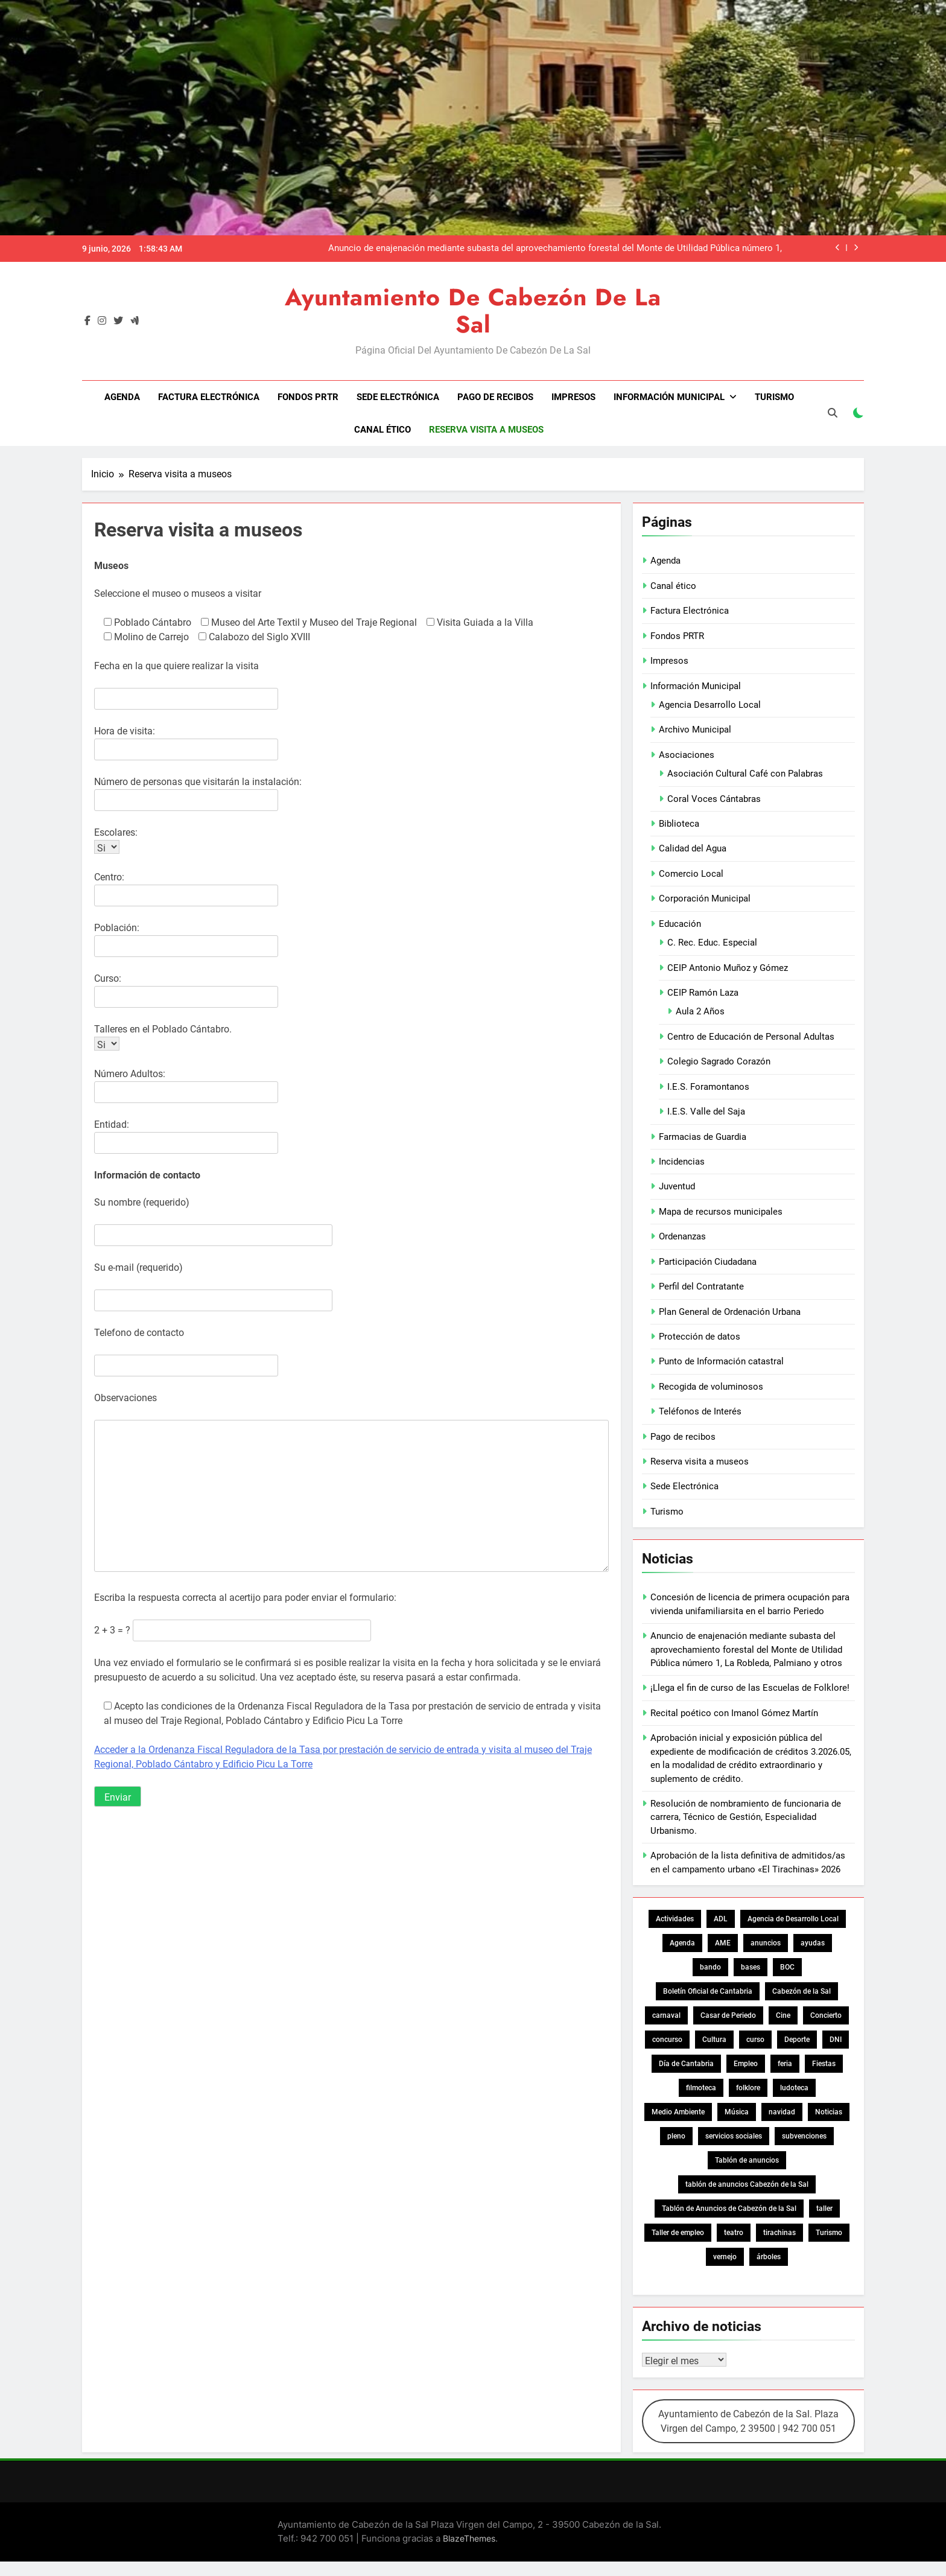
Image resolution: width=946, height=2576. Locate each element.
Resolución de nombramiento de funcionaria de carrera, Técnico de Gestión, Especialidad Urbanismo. (745, 1817)
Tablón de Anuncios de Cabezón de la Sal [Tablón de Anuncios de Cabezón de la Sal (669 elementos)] (729, 2208)
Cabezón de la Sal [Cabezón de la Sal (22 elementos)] (801, 1991)
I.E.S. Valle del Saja (706, 1111)
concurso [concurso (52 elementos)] (667, 2039)
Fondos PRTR (308, 397)
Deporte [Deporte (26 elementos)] (797, 2039)
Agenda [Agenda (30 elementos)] (682, 1943)
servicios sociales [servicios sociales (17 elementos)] (733, 2136)
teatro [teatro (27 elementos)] (733, 2232)
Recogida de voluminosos (711, 1386)
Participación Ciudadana (708, 1261)
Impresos (573, 397)
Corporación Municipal (705, 898)
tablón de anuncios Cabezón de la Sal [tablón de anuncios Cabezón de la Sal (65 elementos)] (746, 2184)
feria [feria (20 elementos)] (785, 2063)
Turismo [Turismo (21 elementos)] (829, 2232)
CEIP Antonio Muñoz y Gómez (727, 967)
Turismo (774, 397)
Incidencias (682, 1161)
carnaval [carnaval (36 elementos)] (666, 2015)
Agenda (122, 397)
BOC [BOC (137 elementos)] (787, 1967)
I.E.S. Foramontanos (708, 1086)
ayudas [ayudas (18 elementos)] (813, 1943)
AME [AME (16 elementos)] (723, 1943)
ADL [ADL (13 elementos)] (721, 1919)
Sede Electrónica (398, 397)
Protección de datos (699, 1336)
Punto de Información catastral (721, 1361)
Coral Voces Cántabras (714, 798)
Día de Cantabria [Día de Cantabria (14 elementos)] (686, 2063)
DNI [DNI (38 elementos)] (836, 2039)
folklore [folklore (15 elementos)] (748, 2088)
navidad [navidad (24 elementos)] (782, 2112)
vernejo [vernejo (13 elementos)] (725, 2257)
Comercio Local (691, 873)
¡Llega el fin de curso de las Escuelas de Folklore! (749, 1687)
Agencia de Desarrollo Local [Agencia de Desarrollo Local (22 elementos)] (793, 1919)
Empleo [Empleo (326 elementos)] (746, 2063)
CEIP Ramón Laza (702, 992)
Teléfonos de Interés (700, 1411)
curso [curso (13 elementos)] (755, 2039)
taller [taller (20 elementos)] (824, 2208)
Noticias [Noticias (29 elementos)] (828, 2112)
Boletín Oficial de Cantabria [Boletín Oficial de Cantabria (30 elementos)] (707, 1991)
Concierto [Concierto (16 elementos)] (826, 2015)
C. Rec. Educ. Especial (712, 942)
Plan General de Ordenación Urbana (730, 1311)
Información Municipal (669, 397)
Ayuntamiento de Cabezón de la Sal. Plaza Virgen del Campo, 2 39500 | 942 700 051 (748, 2421)
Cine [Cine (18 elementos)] (783, 2015)
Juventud (677, 1186)
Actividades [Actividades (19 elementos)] (675, 1919)
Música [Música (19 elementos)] (737, 2112)
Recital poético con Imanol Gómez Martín (734, 1713)
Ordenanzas (682, 1236)
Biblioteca (679, 823)
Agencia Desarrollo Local (710, 704)
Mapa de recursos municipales (721, 1211)
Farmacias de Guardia (702, 1136)
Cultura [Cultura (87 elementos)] (714, 2039)
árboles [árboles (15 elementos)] (769, 2257)
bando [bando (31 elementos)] (710, 1967)
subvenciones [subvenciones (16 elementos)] (804, 2136)
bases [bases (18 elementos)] (750, 1967)
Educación (680, 923)
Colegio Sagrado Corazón (718, 1061)
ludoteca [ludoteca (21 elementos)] (794, 2088)
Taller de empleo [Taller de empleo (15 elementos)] (678, 2232)
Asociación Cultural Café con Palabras (745, 773)
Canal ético (382, 429)
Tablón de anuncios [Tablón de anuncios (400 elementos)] (747, 2160)
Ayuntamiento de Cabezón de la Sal (473, 311)
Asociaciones (686, 754)
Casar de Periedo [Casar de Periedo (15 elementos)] (728, 2015)
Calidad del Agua (692, 848)
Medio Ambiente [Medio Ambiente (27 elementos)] (678, 2112)
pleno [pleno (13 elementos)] (676, 2136)
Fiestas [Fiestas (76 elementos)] (824, 2063)
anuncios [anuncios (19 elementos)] (766, 1943)
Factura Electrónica (208, 397)
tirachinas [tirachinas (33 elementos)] (779, 2232)
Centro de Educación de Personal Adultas (750, 1036)
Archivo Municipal (695, 729)
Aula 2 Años (700, 1011)
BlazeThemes (469, 2538)
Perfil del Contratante (701, 1286)
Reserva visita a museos (486, 429)
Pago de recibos (495, 397)
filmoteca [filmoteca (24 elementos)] (701, 2088)
